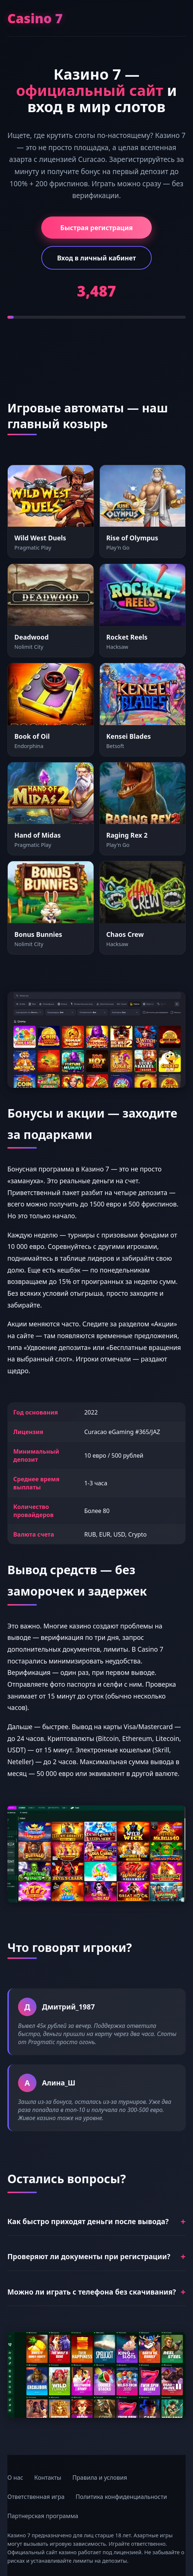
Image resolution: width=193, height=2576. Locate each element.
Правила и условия (99, 2477)
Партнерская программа (42, 2516)
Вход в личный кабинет (96, 257)
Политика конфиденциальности (121, 2497)
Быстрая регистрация (96, 227)
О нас (15, 2477)
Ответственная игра (35, 2497)
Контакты (47, 2477)
